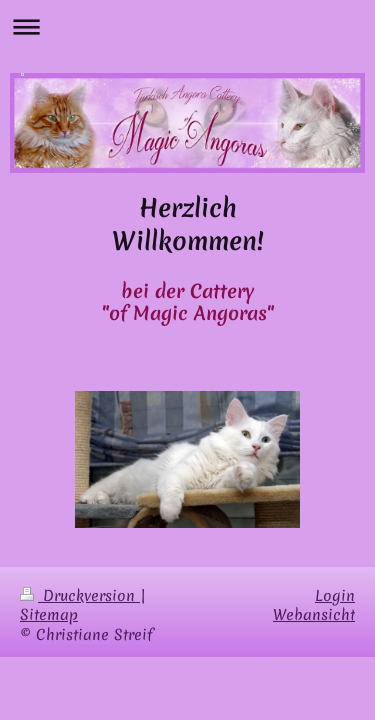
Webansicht (314, 615)
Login (335, 596)
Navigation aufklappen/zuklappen (187, 26)
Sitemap (49, 615)
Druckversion (80, 596)
